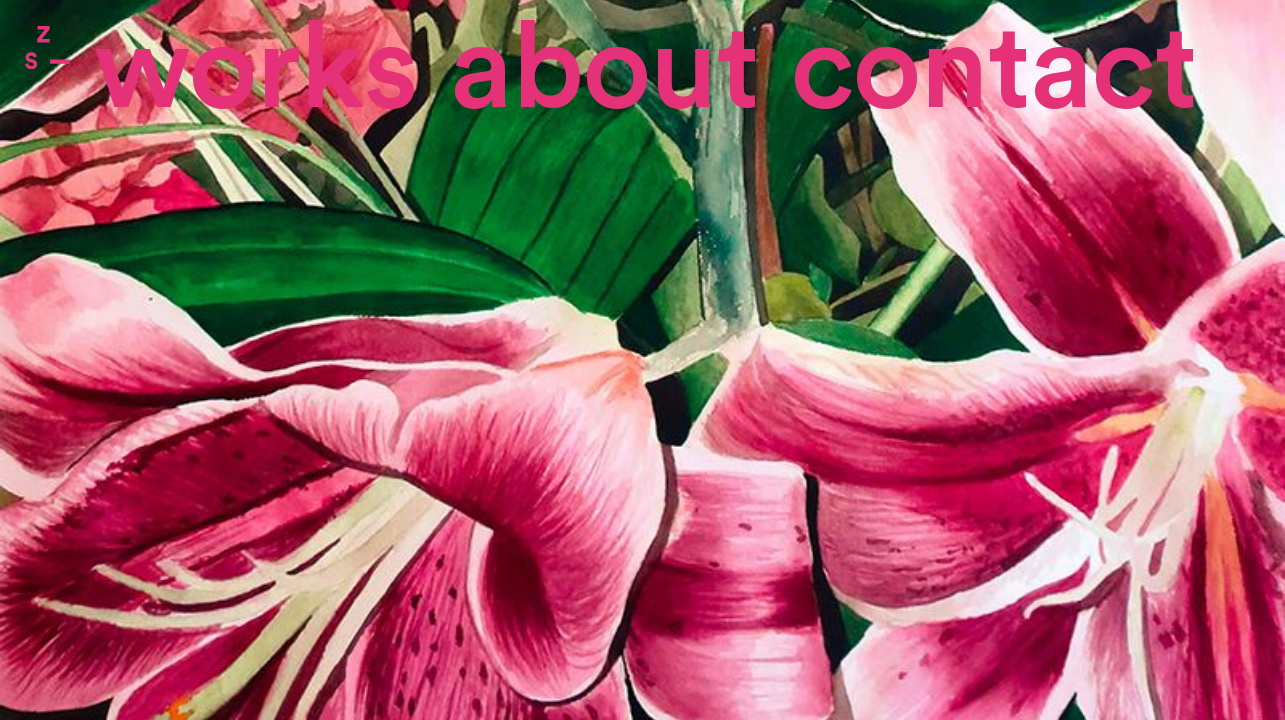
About (604, 70)
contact (994, 70)
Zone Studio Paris (47, 47)
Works (256, 70)
